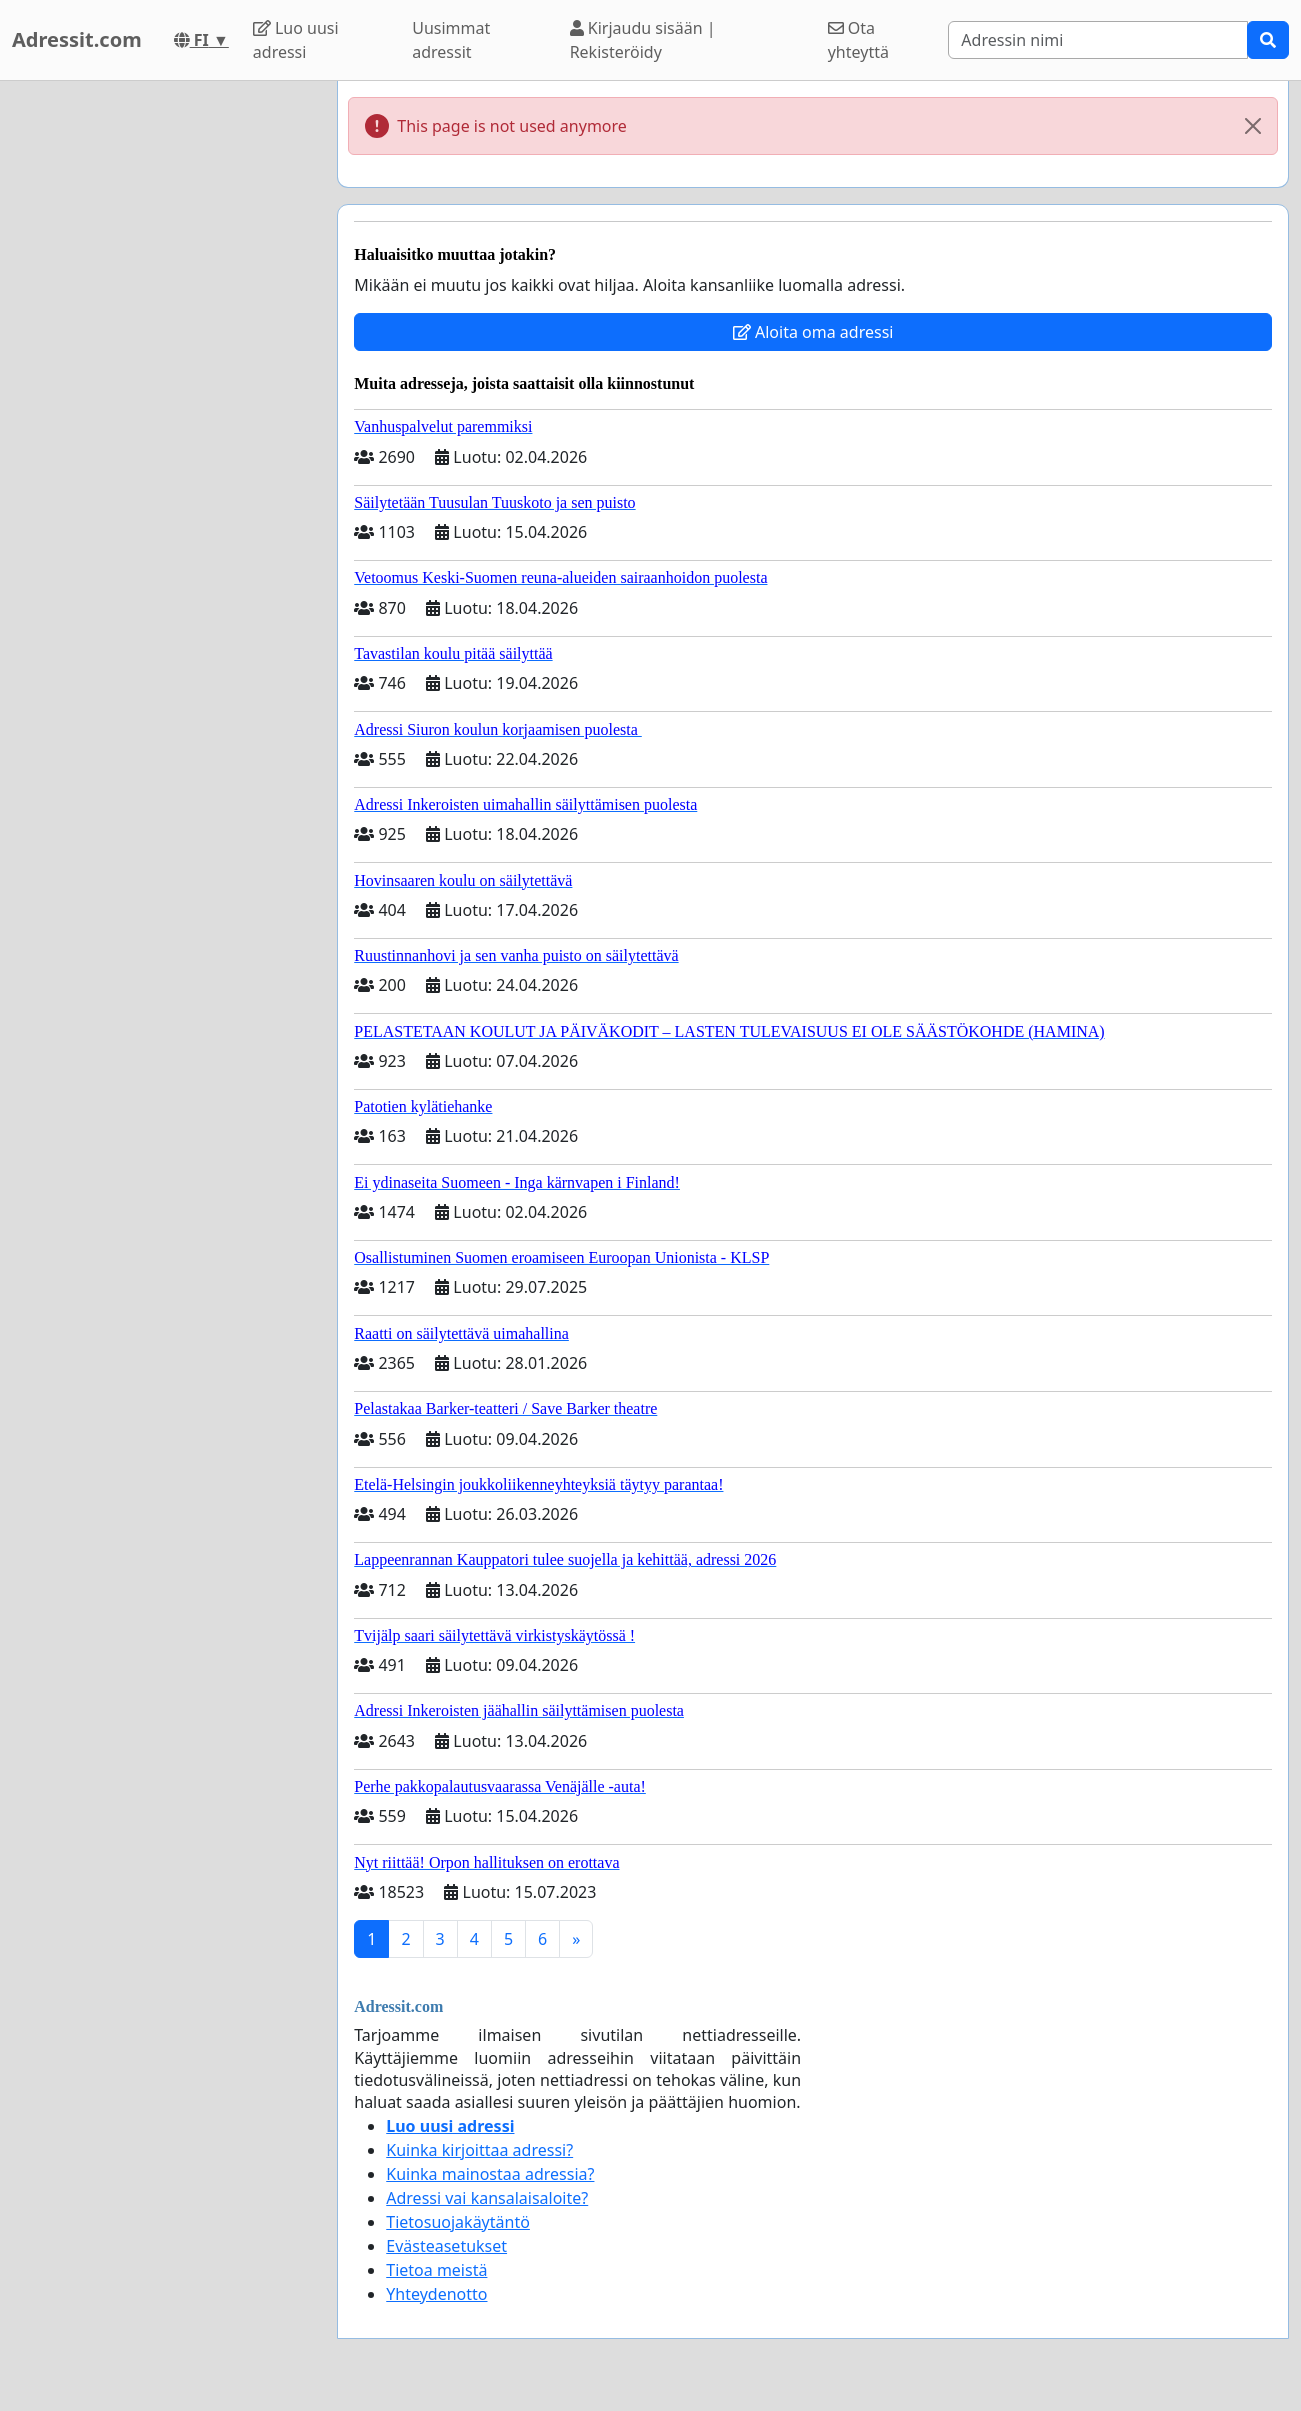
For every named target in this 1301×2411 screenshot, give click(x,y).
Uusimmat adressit (451, 40)
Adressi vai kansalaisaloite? (487, 2198)
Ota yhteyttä (858, 40)
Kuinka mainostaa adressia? (490, 2174)
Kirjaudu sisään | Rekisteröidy (643, 40)
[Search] (1098, 40)
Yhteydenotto (436, 2294)
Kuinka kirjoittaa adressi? (479, 2150)
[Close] (1253, 126)
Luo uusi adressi (296, 40)
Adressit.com (77, 39)
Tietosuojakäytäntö (458, 2222)
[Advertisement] (162, 381)
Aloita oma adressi (813, 332)
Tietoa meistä (436, 2270)
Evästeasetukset (446, 2246)
